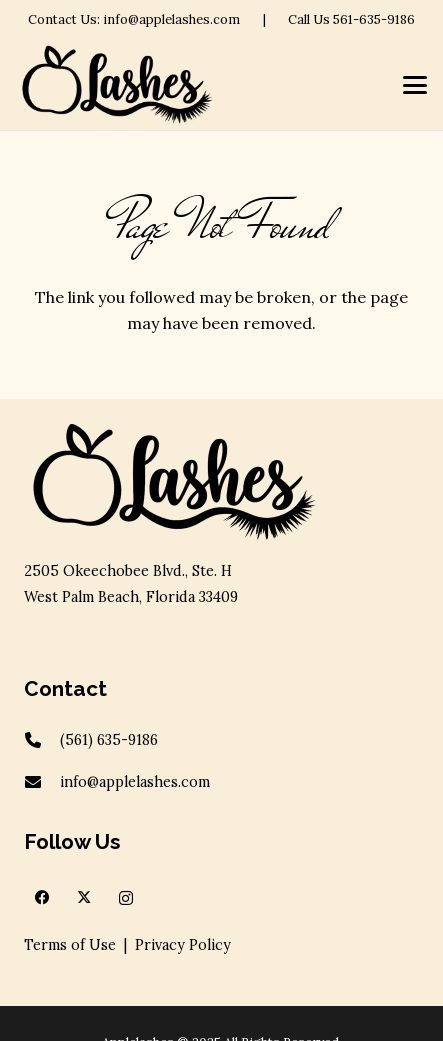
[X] (84, 898)
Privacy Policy (183, 945)
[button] (415, 85)
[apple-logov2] (117, 85)
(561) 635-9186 (109, 740)
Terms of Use (70, 945)
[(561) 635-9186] (42, 740)
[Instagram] (126, 898)
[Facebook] (42, 898)
